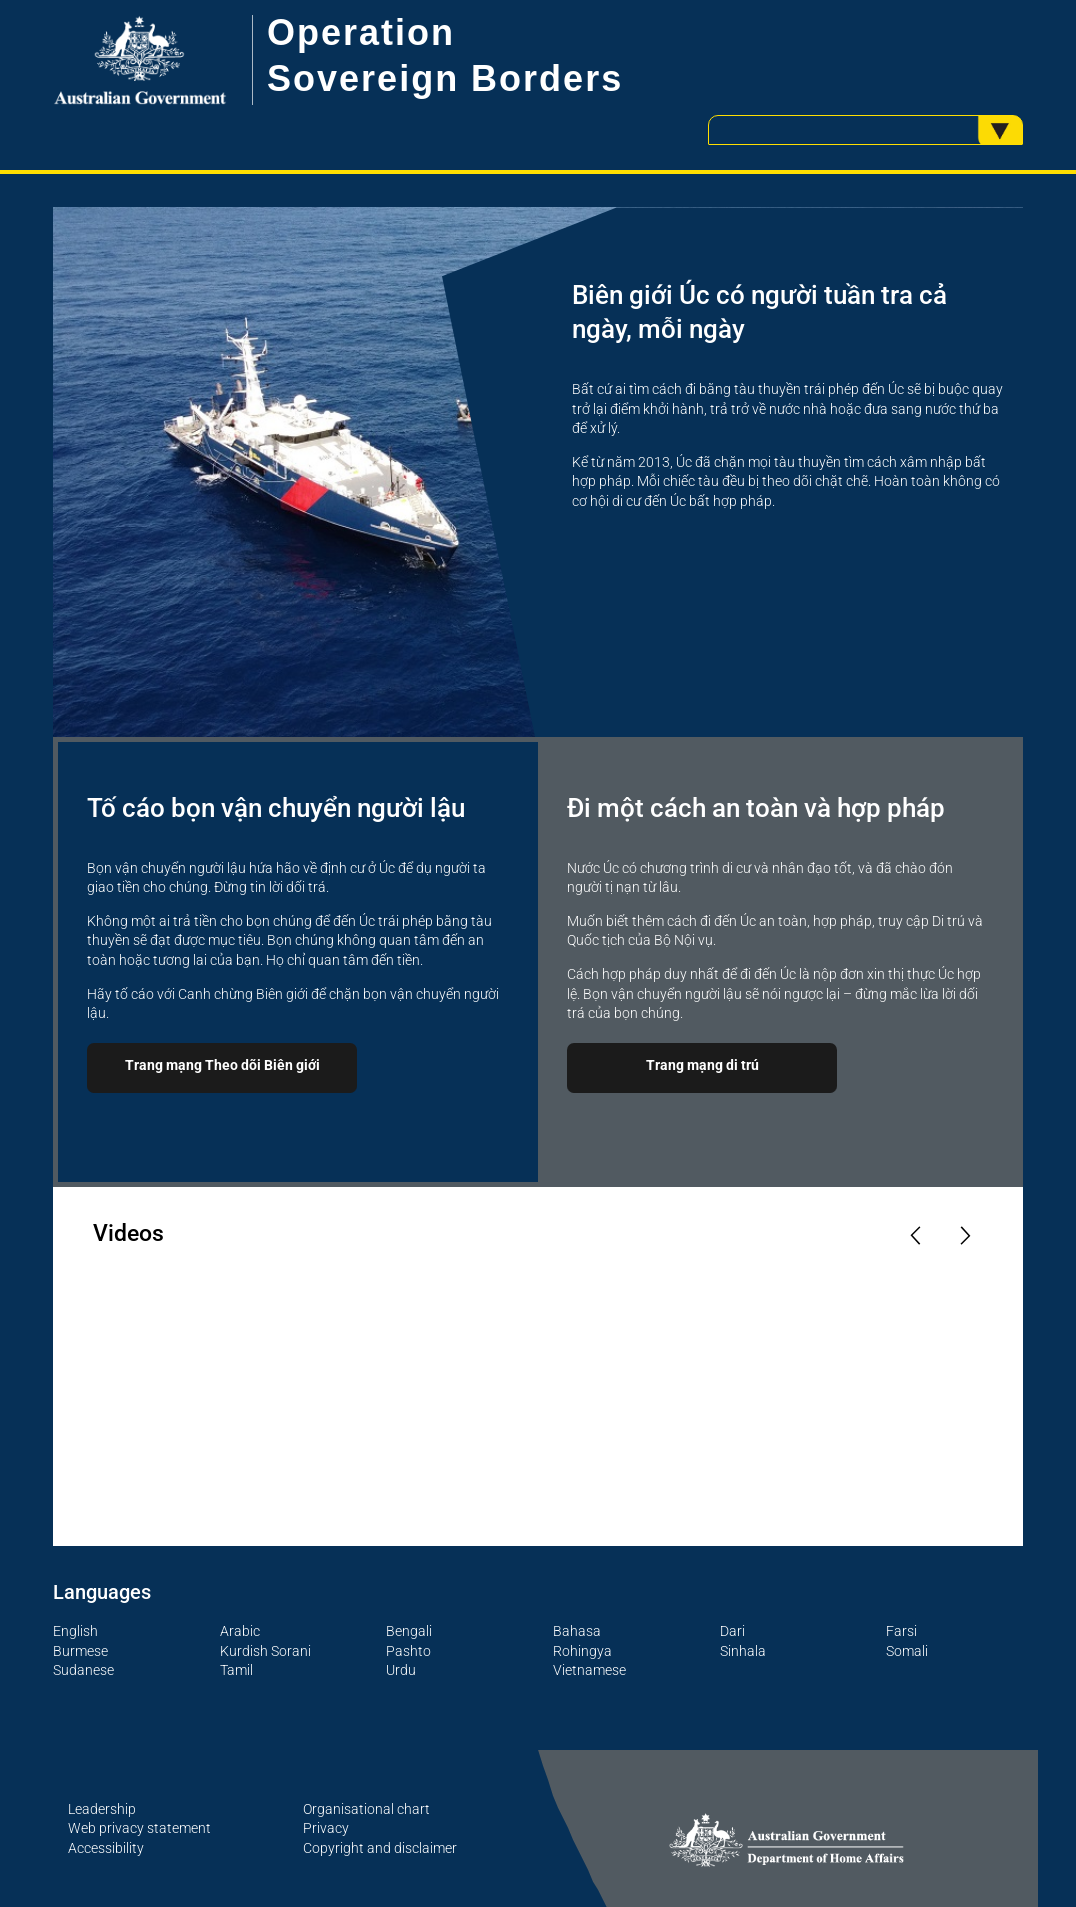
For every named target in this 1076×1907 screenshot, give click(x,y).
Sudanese (83, 1670)
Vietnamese (589, 1670)
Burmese (80, 1651)
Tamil (236, 1670)
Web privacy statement (139, 1828)
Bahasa (577, 1631)
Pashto (408, 1651)
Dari (732, 1631)
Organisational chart (366, 1809)
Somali (907, 1651)
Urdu (401, 1670)
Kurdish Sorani (265, 1651)
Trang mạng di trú (702, 1065)
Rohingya (582, 1651)
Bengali (409, 1631)
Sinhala (743, 1651)
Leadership (102, 1809)
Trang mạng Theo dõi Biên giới (222, 1065)
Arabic (240, 1631)
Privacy (326, 1828)
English (75, 1631)
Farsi (901, 1631)
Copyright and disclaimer (380, 1848)
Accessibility (106, 1848)
